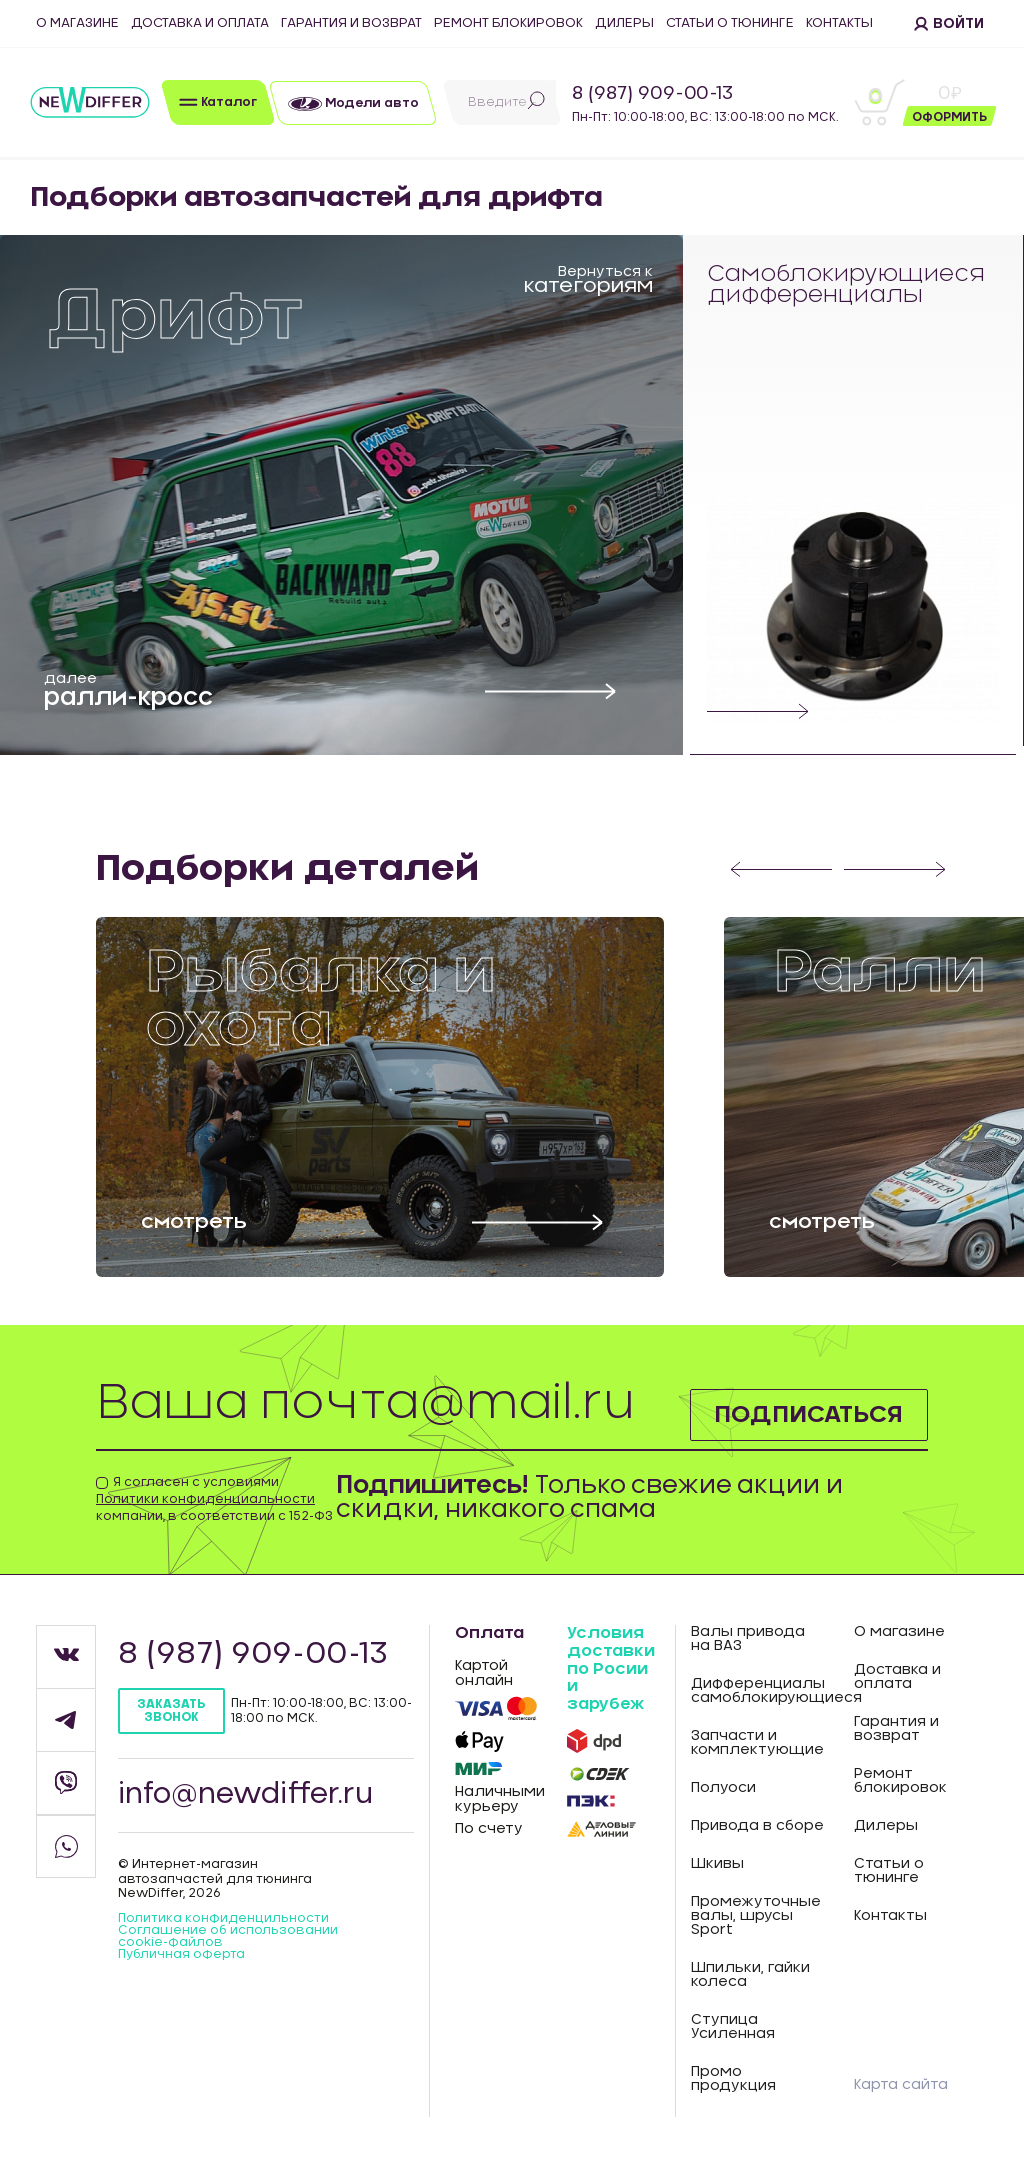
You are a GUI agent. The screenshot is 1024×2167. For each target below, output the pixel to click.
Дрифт (175, 316)
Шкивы (717, 1864)
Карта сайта (901, 2085)
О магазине (77, 23)
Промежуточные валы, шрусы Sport (756, 1916)
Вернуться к (588, 279)
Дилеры (624, 23)
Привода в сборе (757, 1826)
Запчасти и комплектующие (757, 1743)
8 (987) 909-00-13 (652, 94)
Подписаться (808, 1415)
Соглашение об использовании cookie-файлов (228, 1936)
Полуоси (723, 1788)
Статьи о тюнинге (730, 23)
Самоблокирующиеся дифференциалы (846, 285)
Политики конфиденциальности (205, 1499)
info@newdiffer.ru (246, 1795)
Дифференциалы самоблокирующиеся (758, 1691)
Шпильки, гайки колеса (750, 1975)
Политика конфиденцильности (223, 1918)
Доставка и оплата (200, 23)
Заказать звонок (171, 1710)
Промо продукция (733, 2079)
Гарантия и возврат (351, 23)
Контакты (839, 23)
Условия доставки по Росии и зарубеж (611, 1668)
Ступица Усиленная (733, 2027)
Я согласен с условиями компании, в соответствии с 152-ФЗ (214, 1499)
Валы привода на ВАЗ (748, 1639)
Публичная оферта (181, 1954)
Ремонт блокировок (508, 23)
